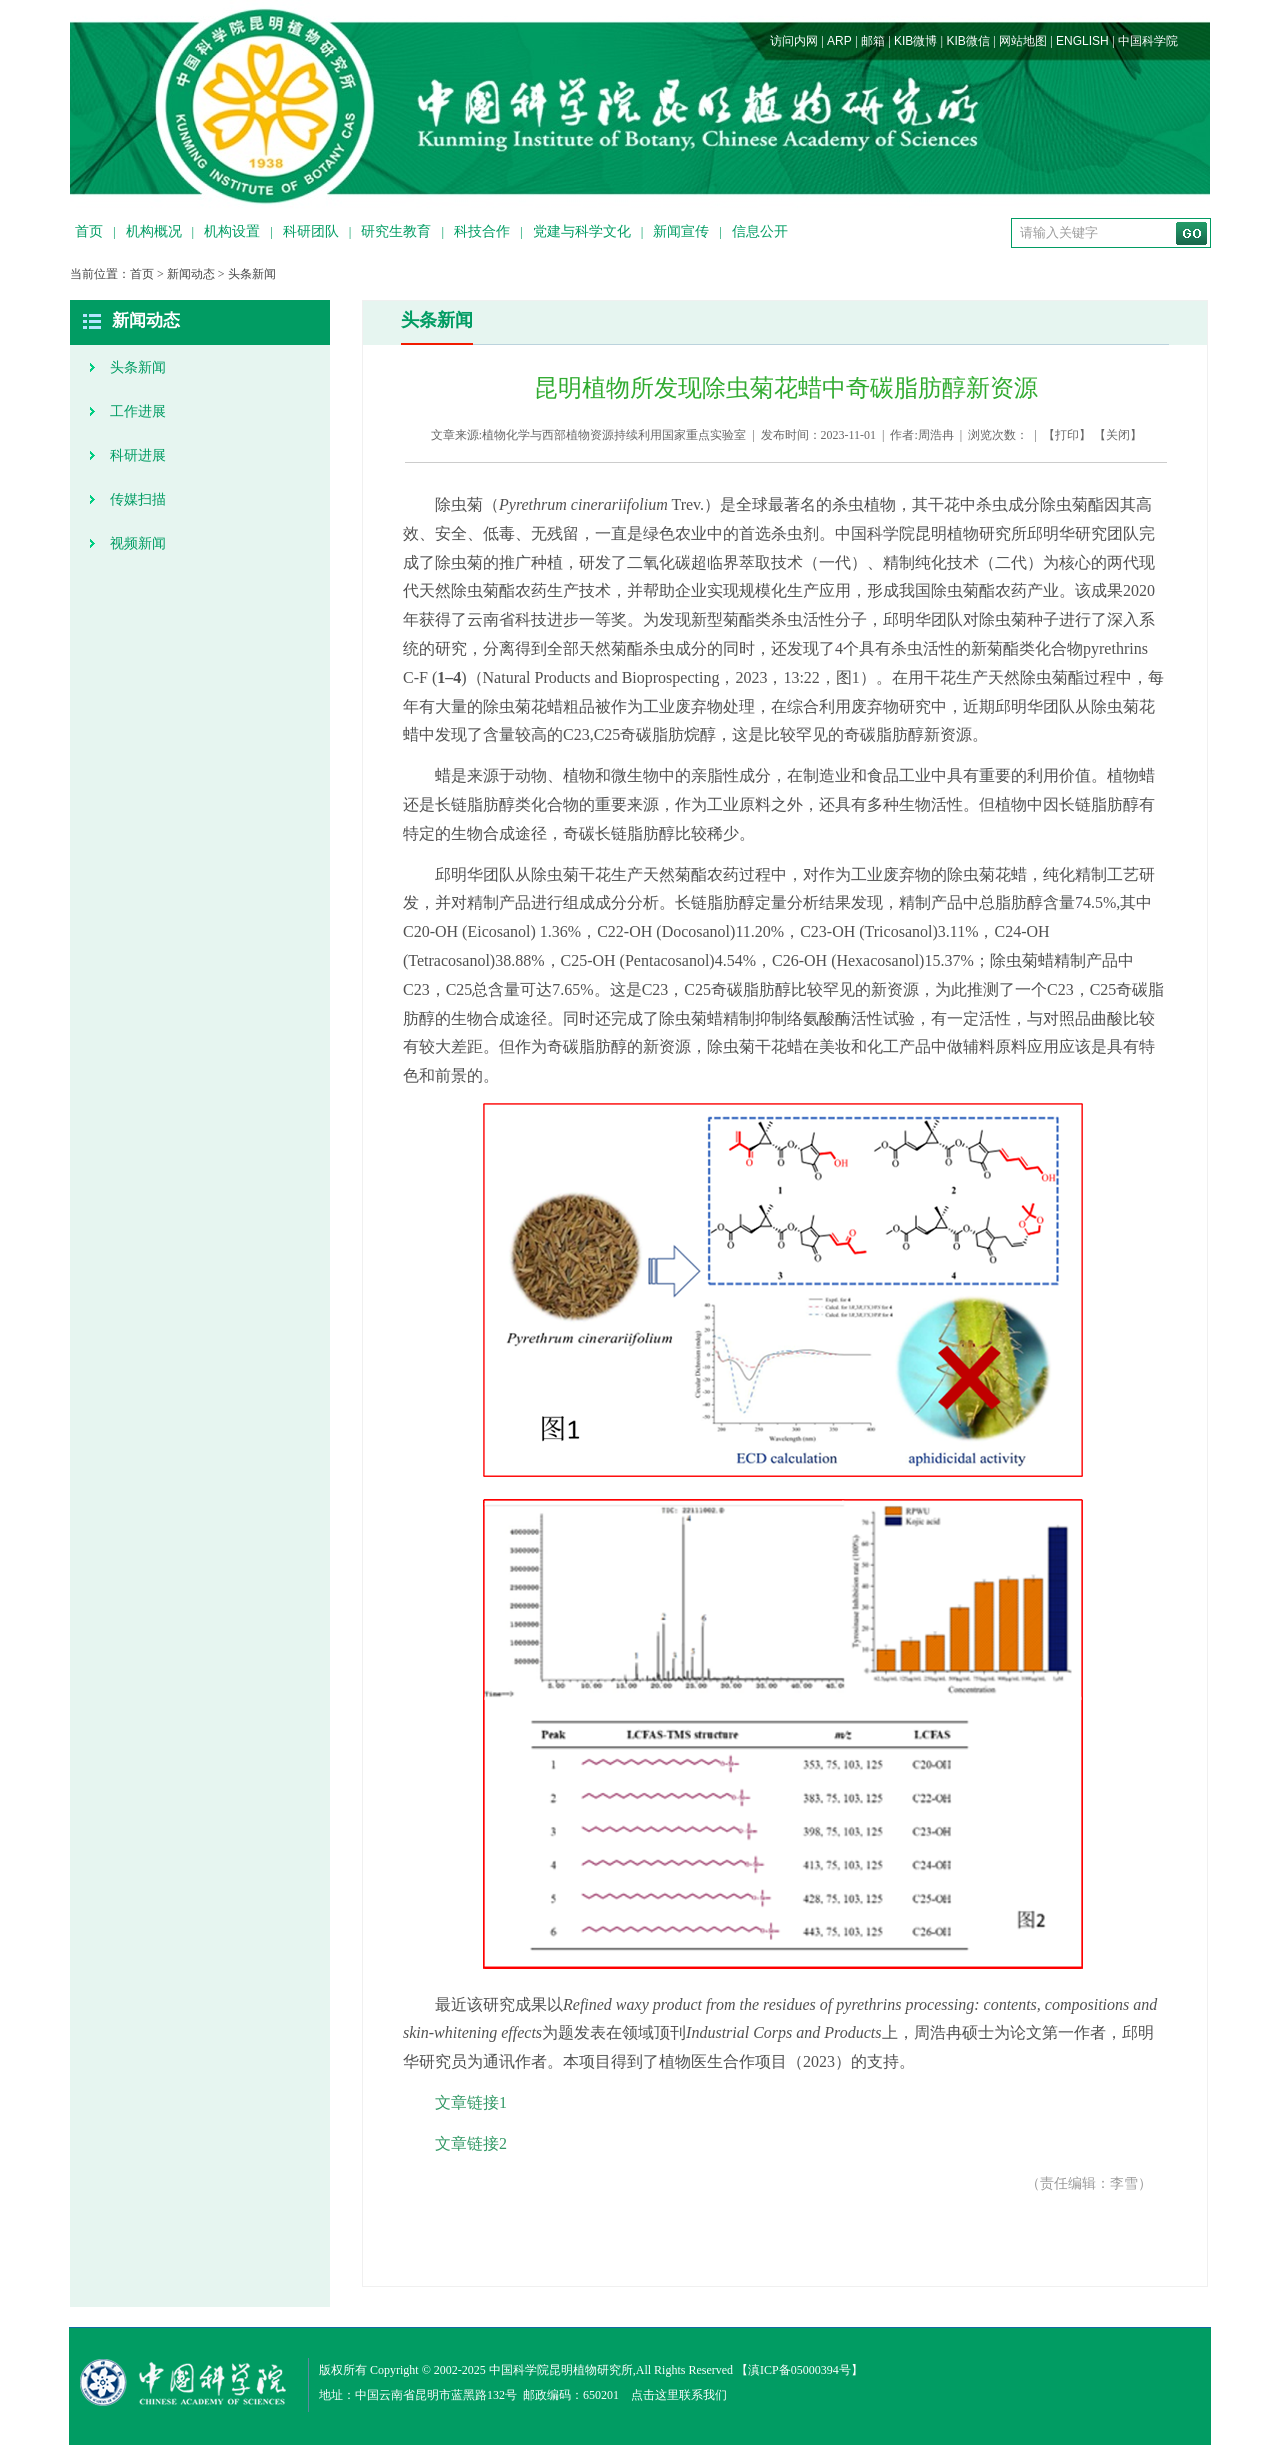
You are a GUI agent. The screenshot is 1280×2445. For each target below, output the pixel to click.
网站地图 (1023, 41)
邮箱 (873, 41)
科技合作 (482, 231)
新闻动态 (191, 274)
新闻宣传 (681, 231)
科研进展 (138, 455)
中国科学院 (1148, 41)
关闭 (1118, 435)
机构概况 (154, 231)
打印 (1067, 435)
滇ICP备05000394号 (799, 2370)
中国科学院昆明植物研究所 (561, 2370)
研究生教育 (396, 231)
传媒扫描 (138, 499)
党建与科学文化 (582, 231)
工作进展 (138, 411)
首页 (89, 231)
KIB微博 (915, 41)
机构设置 (232, 231)
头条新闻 (252, 274)
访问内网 (794, 41)
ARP (839, 41)
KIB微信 (967, 41)
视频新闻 (138, 543)
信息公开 (760, 231)
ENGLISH (1082, 41)
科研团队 (311, 231)
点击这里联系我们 (679, 2395)
